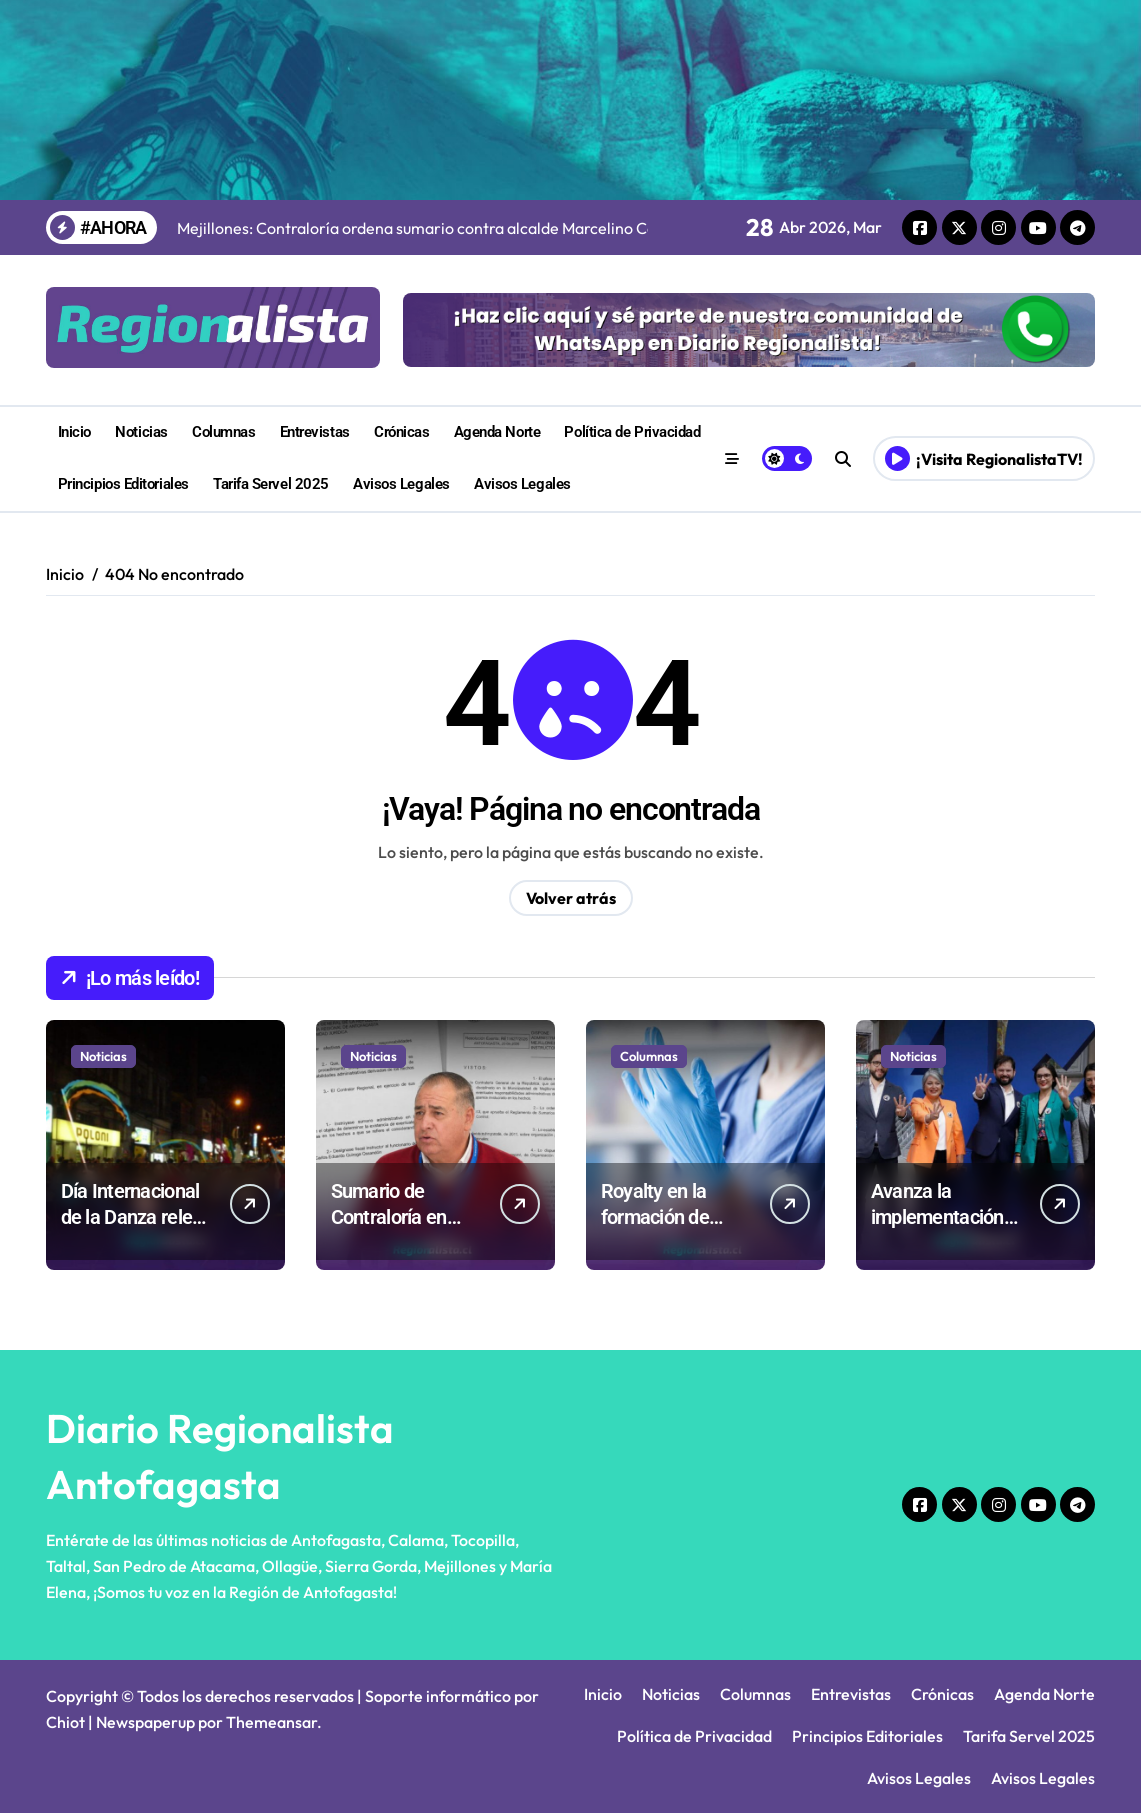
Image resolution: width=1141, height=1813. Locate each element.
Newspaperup (145, 1722)
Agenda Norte (497, 432)
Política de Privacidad (632, 432)
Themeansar (271, 1722)
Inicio (74, 432)
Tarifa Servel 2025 (271, 484)
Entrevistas (315, 432)
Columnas (223, 432)
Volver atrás (571, 898)
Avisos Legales (401, 484)
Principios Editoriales (123, 484)
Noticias (141, 432)
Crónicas (401, 432)
